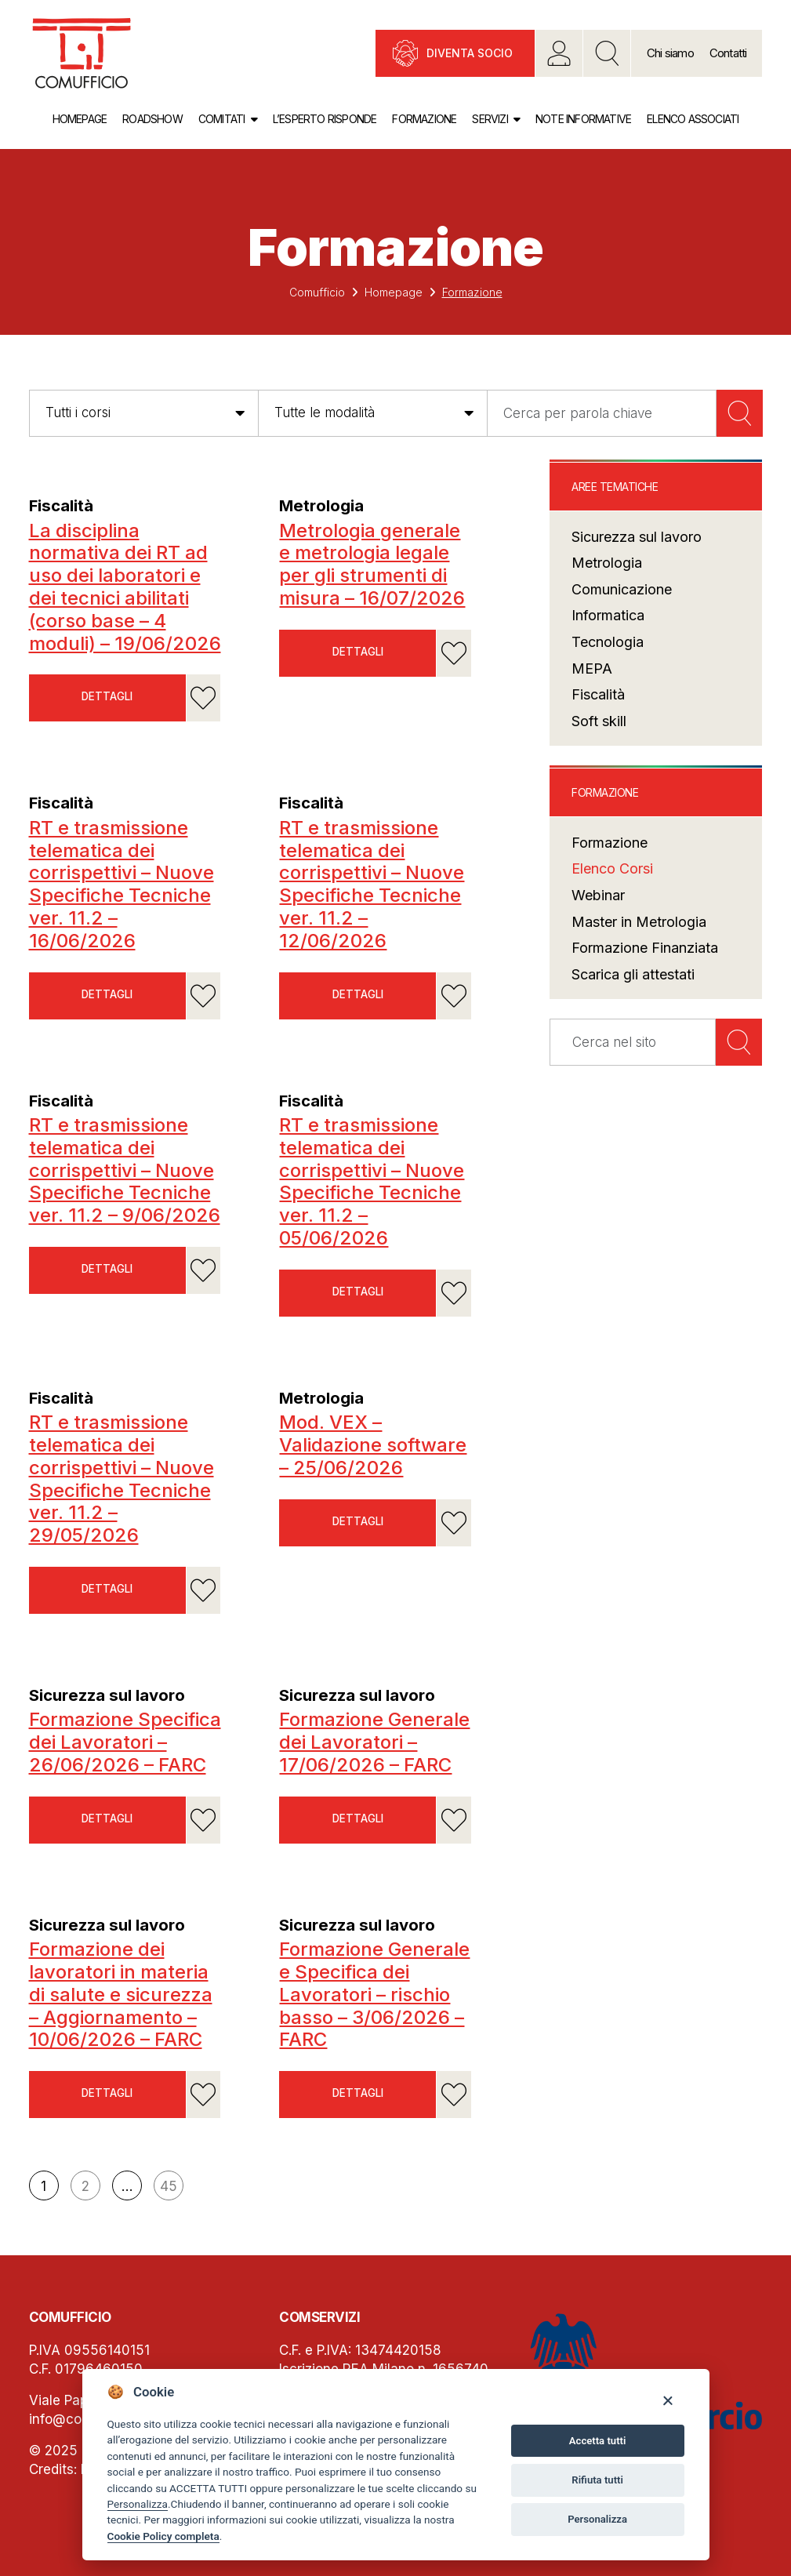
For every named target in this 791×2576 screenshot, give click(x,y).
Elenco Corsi (612, 868)
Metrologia (324, 505)
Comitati (221, 118)
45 (168, 2186)
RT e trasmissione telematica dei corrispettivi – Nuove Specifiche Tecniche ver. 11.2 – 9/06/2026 (124, 1170)
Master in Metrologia (638, 922)
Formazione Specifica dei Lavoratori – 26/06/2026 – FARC (125, 1742)
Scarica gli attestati (633, 974)
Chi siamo (670, 52)
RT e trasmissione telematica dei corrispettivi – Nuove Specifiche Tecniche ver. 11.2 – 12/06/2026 (371, 884)
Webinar (598, 895)
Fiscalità (64, 505)
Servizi (489, 118)
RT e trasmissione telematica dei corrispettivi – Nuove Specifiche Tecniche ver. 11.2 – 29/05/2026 (121, 1478)
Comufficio (317, 292)
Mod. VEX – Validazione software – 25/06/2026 (372, 1445)
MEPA (591, 668)
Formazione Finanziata (644, 947)
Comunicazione (621, 589)
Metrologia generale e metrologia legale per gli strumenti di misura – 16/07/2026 (372, 564)
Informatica (607, 615)
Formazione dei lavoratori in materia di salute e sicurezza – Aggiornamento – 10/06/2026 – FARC (120, 1994)
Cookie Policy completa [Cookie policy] (163, 2536)
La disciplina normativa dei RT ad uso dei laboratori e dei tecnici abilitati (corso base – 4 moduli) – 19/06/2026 (125, 587)
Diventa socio (469, 53)
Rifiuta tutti (597, 2480)
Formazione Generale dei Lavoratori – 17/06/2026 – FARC (374, 1742)
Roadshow (152, 118)
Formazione (424, 118)
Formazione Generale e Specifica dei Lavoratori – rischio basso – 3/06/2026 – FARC (374, 1994)
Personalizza (137, 2504)
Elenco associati (692, 118)
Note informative (583, 118)
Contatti (728, 52)
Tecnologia (607, 642)
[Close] (667, 2400)
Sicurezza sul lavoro (112, 1694)
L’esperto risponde (325, 118)
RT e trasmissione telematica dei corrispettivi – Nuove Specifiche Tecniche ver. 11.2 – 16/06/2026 (121, 884)
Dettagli (107, 697)
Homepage (80, 118)
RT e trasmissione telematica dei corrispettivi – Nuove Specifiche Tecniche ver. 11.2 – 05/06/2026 (371, 1181)
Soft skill (598, 721)
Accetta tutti (597, 2441)
